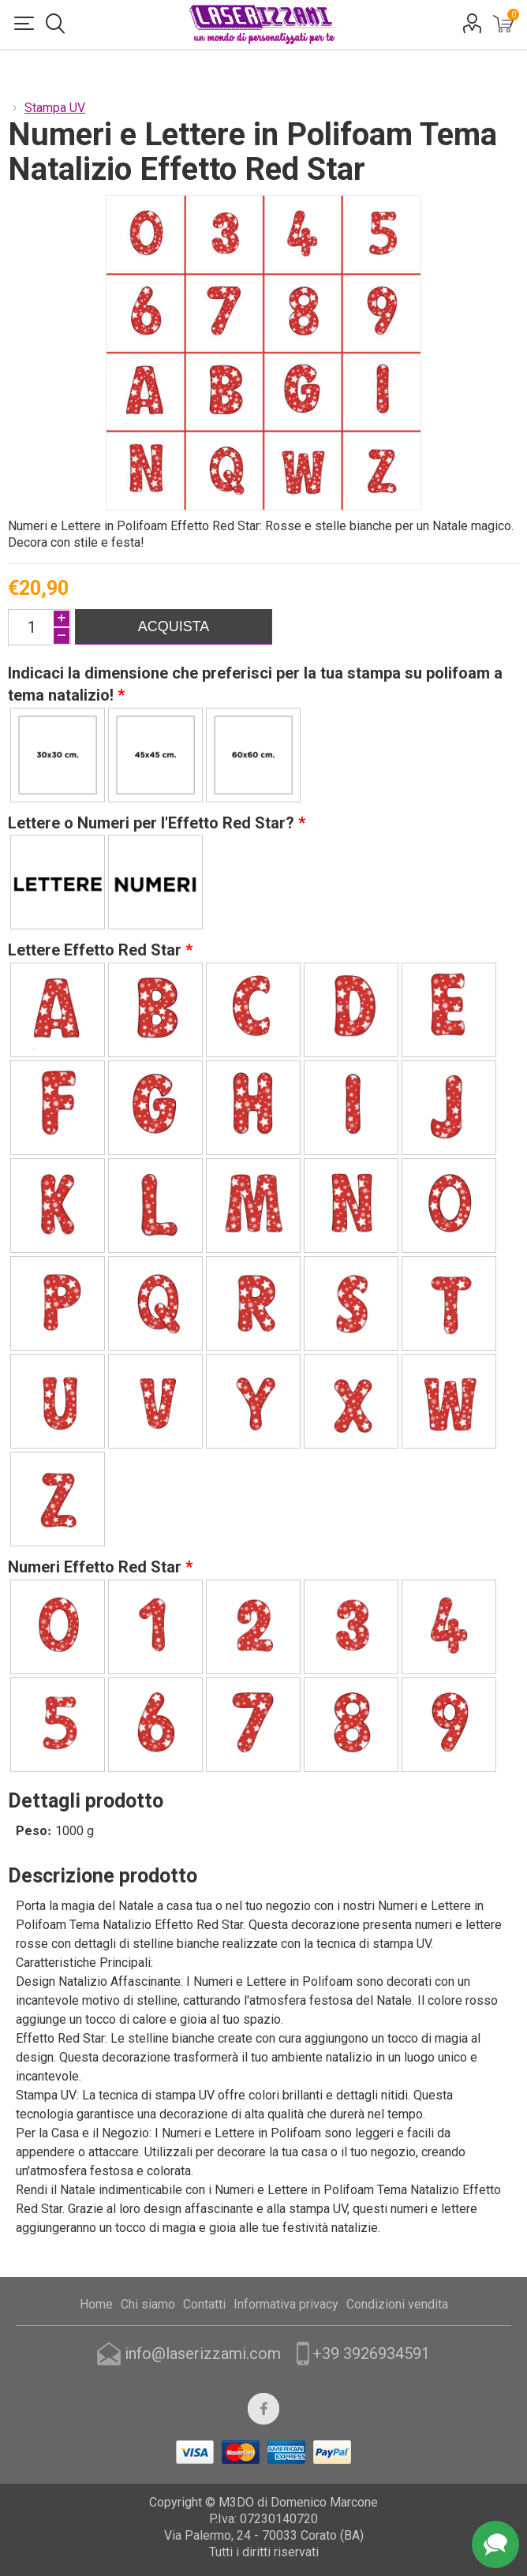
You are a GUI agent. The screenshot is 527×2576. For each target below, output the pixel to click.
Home (96, 2304)
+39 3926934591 (371, 2353)
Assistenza (495, 2544)
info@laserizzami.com (203, 2353)
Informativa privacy (286, 2304)
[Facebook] (263, 2409)
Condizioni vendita (397, 2304)
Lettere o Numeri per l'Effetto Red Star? (153, 822)
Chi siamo (148, 2304)
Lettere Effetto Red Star (96, 949)
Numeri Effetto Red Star (96, 1566)
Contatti (204, 2304)
